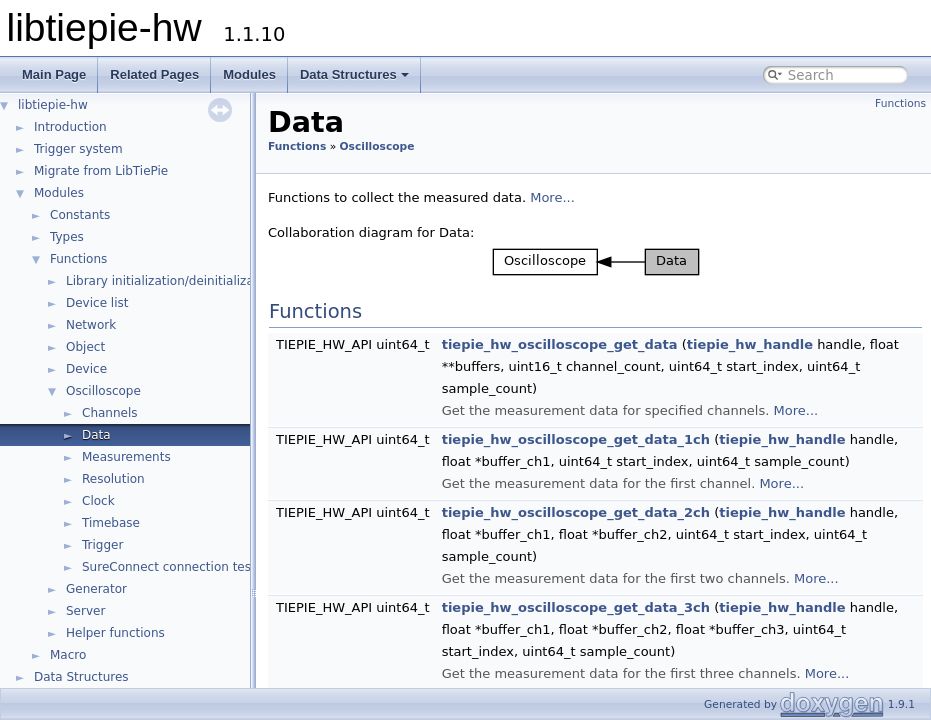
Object (85, 347)
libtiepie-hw (53, 105)
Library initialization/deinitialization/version (195, 281)
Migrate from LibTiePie (101, 171)
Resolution (113, 479)
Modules (249, 74)
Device (86, 369)
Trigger (102, 545)
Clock (98, 501)
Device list (97, 303)
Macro (68, 655)
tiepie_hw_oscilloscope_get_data (560, 344)
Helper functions (115, 633)
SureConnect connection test (169, 567)
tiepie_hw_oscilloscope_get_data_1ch (576, 439)
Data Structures (354, 74)
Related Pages (154, 74)
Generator (96, 589)
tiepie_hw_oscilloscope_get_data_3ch (576, 607)
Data (96, 435)
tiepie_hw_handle (750, 344)
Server (85, 611)
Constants (80, 215)
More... (552, 197)
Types (67, 237)
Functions (78, 259)
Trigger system (78, 149)
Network (91, 325)
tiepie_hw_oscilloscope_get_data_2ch (576, 512)
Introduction (70, 127)
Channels (110, 413)
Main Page (54, 74)
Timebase (111, 523)
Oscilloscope (103, 391)
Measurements (126, 457)
